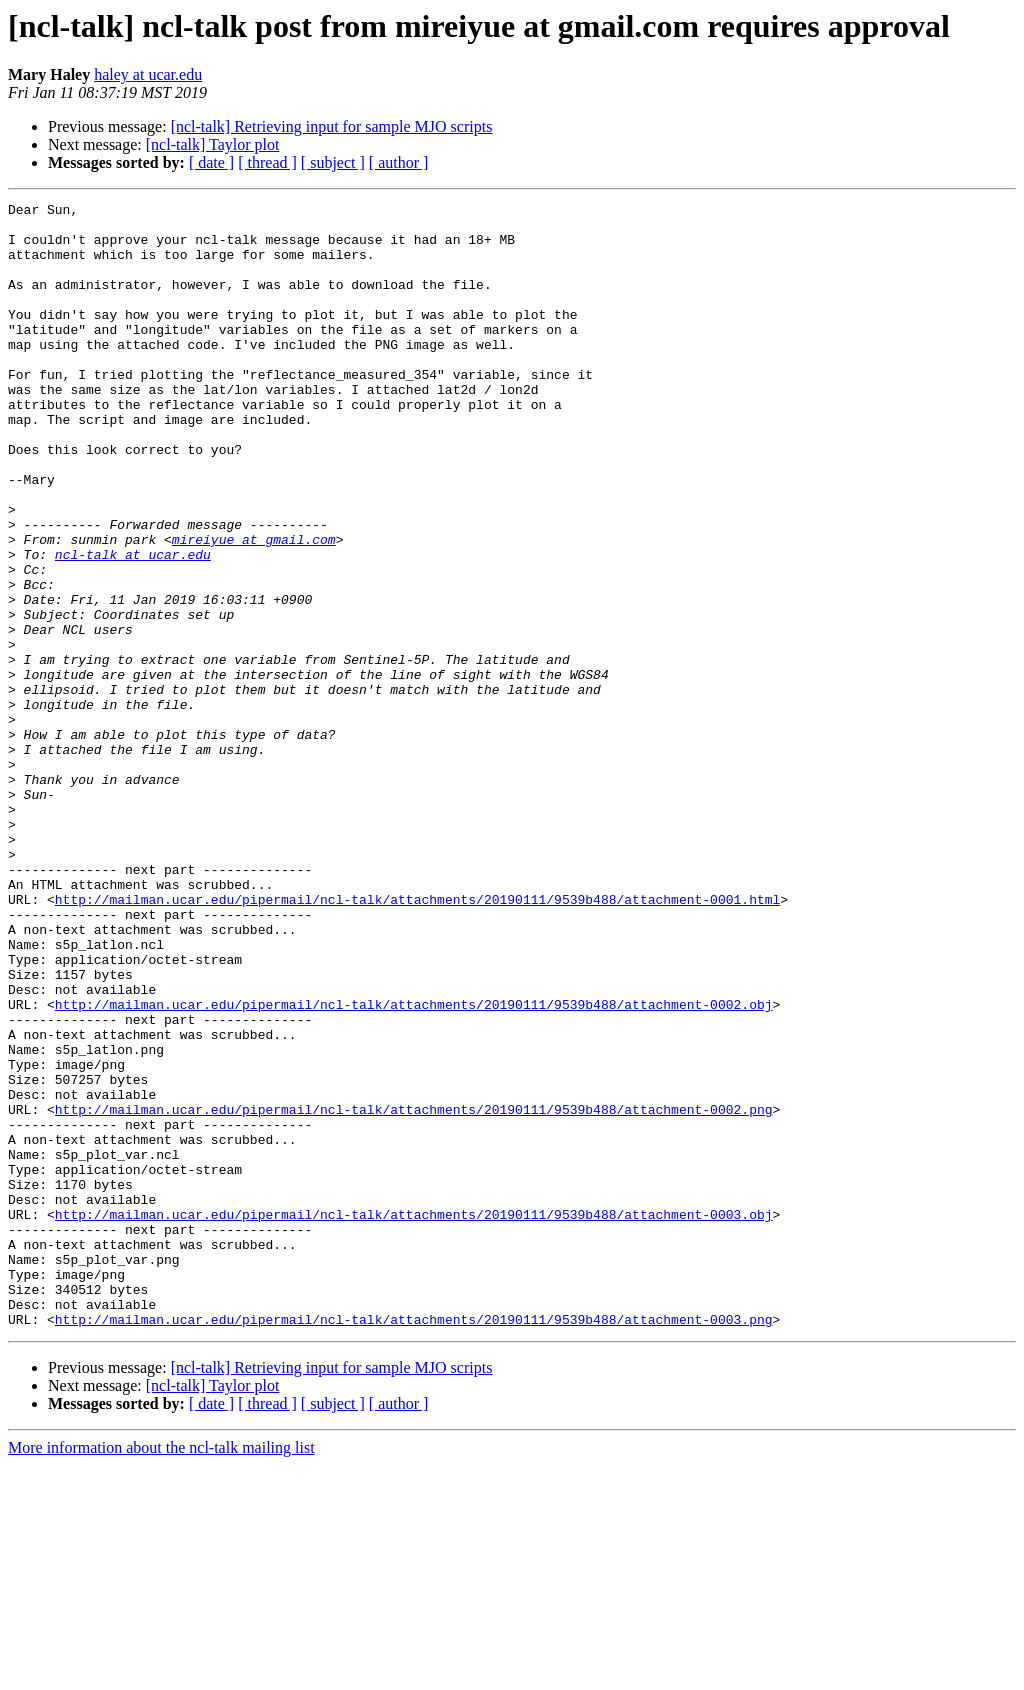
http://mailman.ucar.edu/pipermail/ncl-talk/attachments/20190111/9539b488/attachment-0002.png (414, 1292)
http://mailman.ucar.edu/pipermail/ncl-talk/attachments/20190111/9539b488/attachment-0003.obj (414, 1418)
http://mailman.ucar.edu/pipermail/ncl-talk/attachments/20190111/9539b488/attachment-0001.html (417, 1040)
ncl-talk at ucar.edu (133, 626)
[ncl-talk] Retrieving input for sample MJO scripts (332, 126)
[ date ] (211, 162)
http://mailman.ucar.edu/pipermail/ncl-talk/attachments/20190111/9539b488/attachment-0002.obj (414, 1166)
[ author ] (399, 162)
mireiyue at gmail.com (254, 608)
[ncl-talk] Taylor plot (213, 144)
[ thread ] (267, 162)
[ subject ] (333, 162)
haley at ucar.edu (148, 74)
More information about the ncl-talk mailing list (161, 1672)
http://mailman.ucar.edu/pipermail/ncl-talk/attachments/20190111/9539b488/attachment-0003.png (414, 1544)
